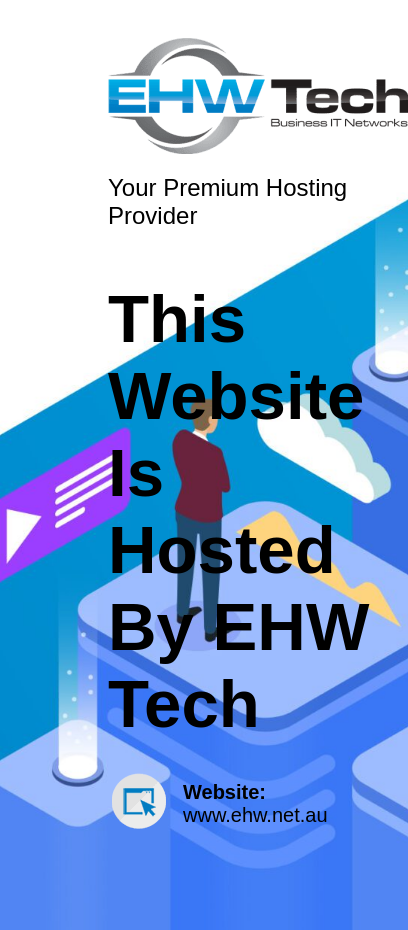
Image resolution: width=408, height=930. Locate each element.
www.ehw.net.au (255, 815)
